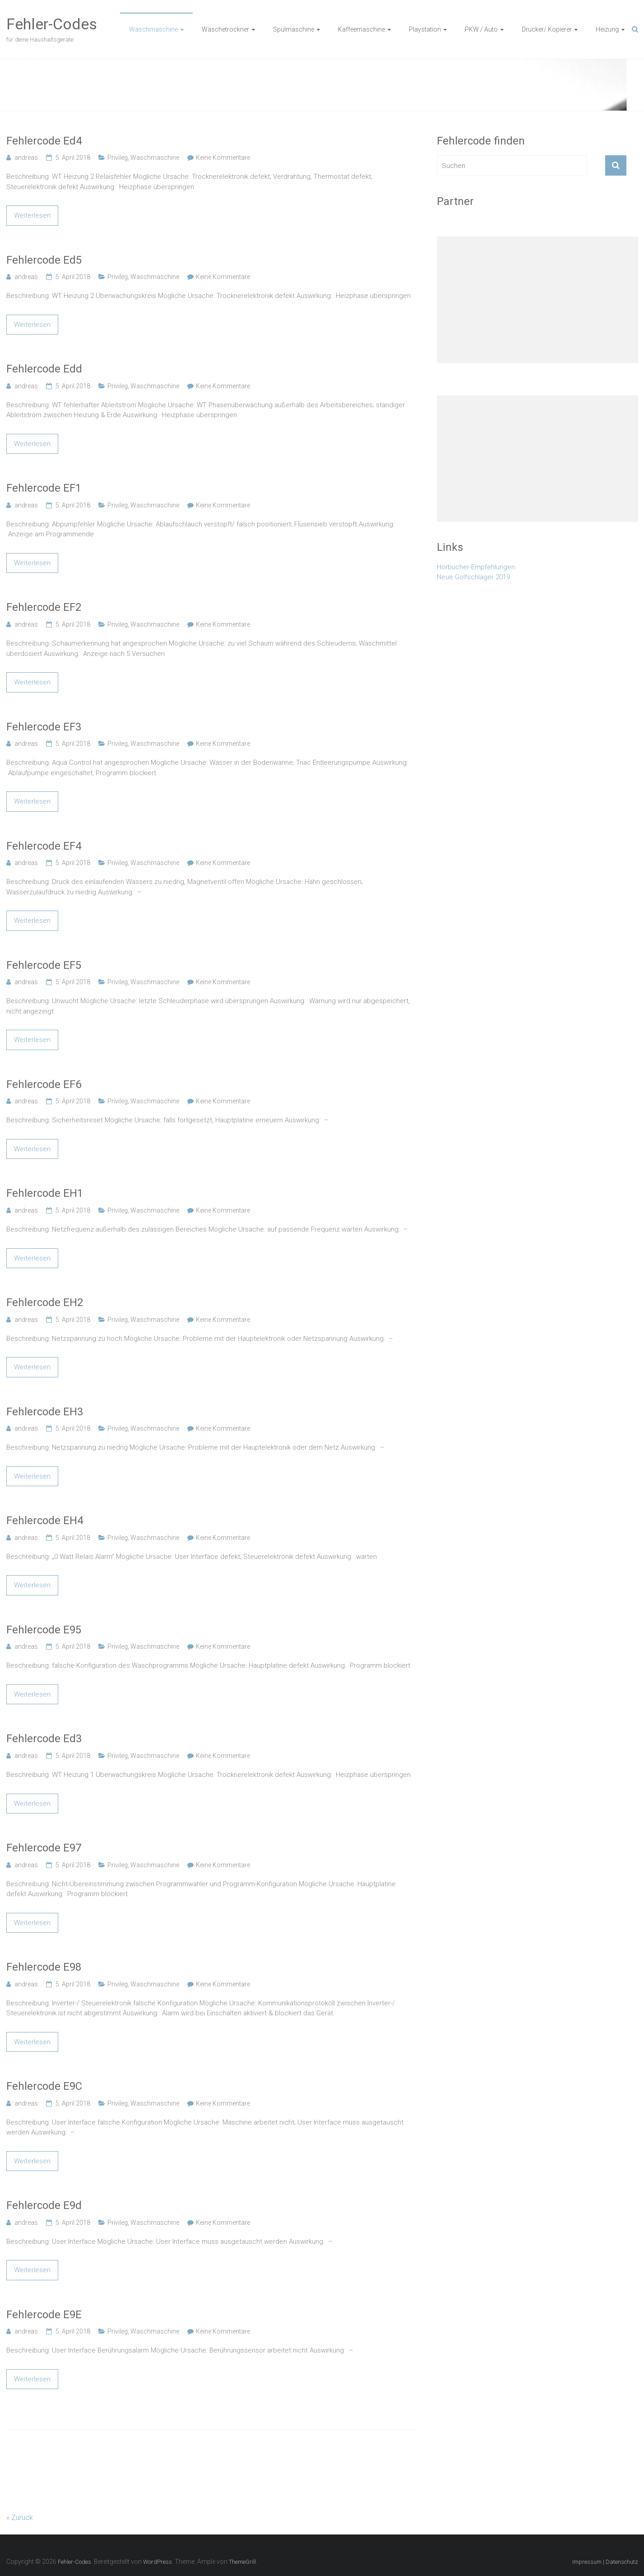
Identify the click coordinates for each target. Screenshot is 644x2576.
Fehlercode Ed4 (44, 141)
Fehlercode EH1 (44, 1193)
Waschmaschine (153, 29)
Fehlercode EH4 (44, 1520)
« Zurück (19, 2517)
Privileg (117, 157)
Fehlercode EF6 (43, 1084)
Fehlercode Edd (44, 369)
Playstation (425, 29)
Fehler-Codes (51, 24)
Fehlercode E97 (43, 1847)
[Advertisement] (537, 300)
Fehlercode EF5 (43, 965)
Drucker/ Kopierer (547, 29)
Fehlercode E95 (43, 1629)
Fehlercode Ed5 (44, 260)
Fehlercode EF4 (43, 846)
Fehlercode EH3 (44, 1411)
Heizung (607, 29)
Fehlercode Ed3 (44, 1738)
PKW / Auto (481, 29)
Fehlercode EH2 (44, 1302)
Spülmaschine (293, 29)
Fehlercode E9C (44, 2086)
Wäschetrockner (225, 29)
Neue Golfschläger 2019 (473, 577)
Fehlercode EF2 (43, 607)
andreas (26, 157)
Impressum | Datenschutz (605, 2561)
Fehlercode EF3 (43, 727)
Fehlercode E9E (44, 2314)
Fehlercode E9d (44, 2205)
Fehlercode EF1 (43, 488)
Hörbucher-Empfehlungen (476, 567)
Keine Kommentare (223, 157)
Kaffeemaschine (361, 29)
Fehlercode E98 (43, 1967)
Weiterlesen (32, 215)
